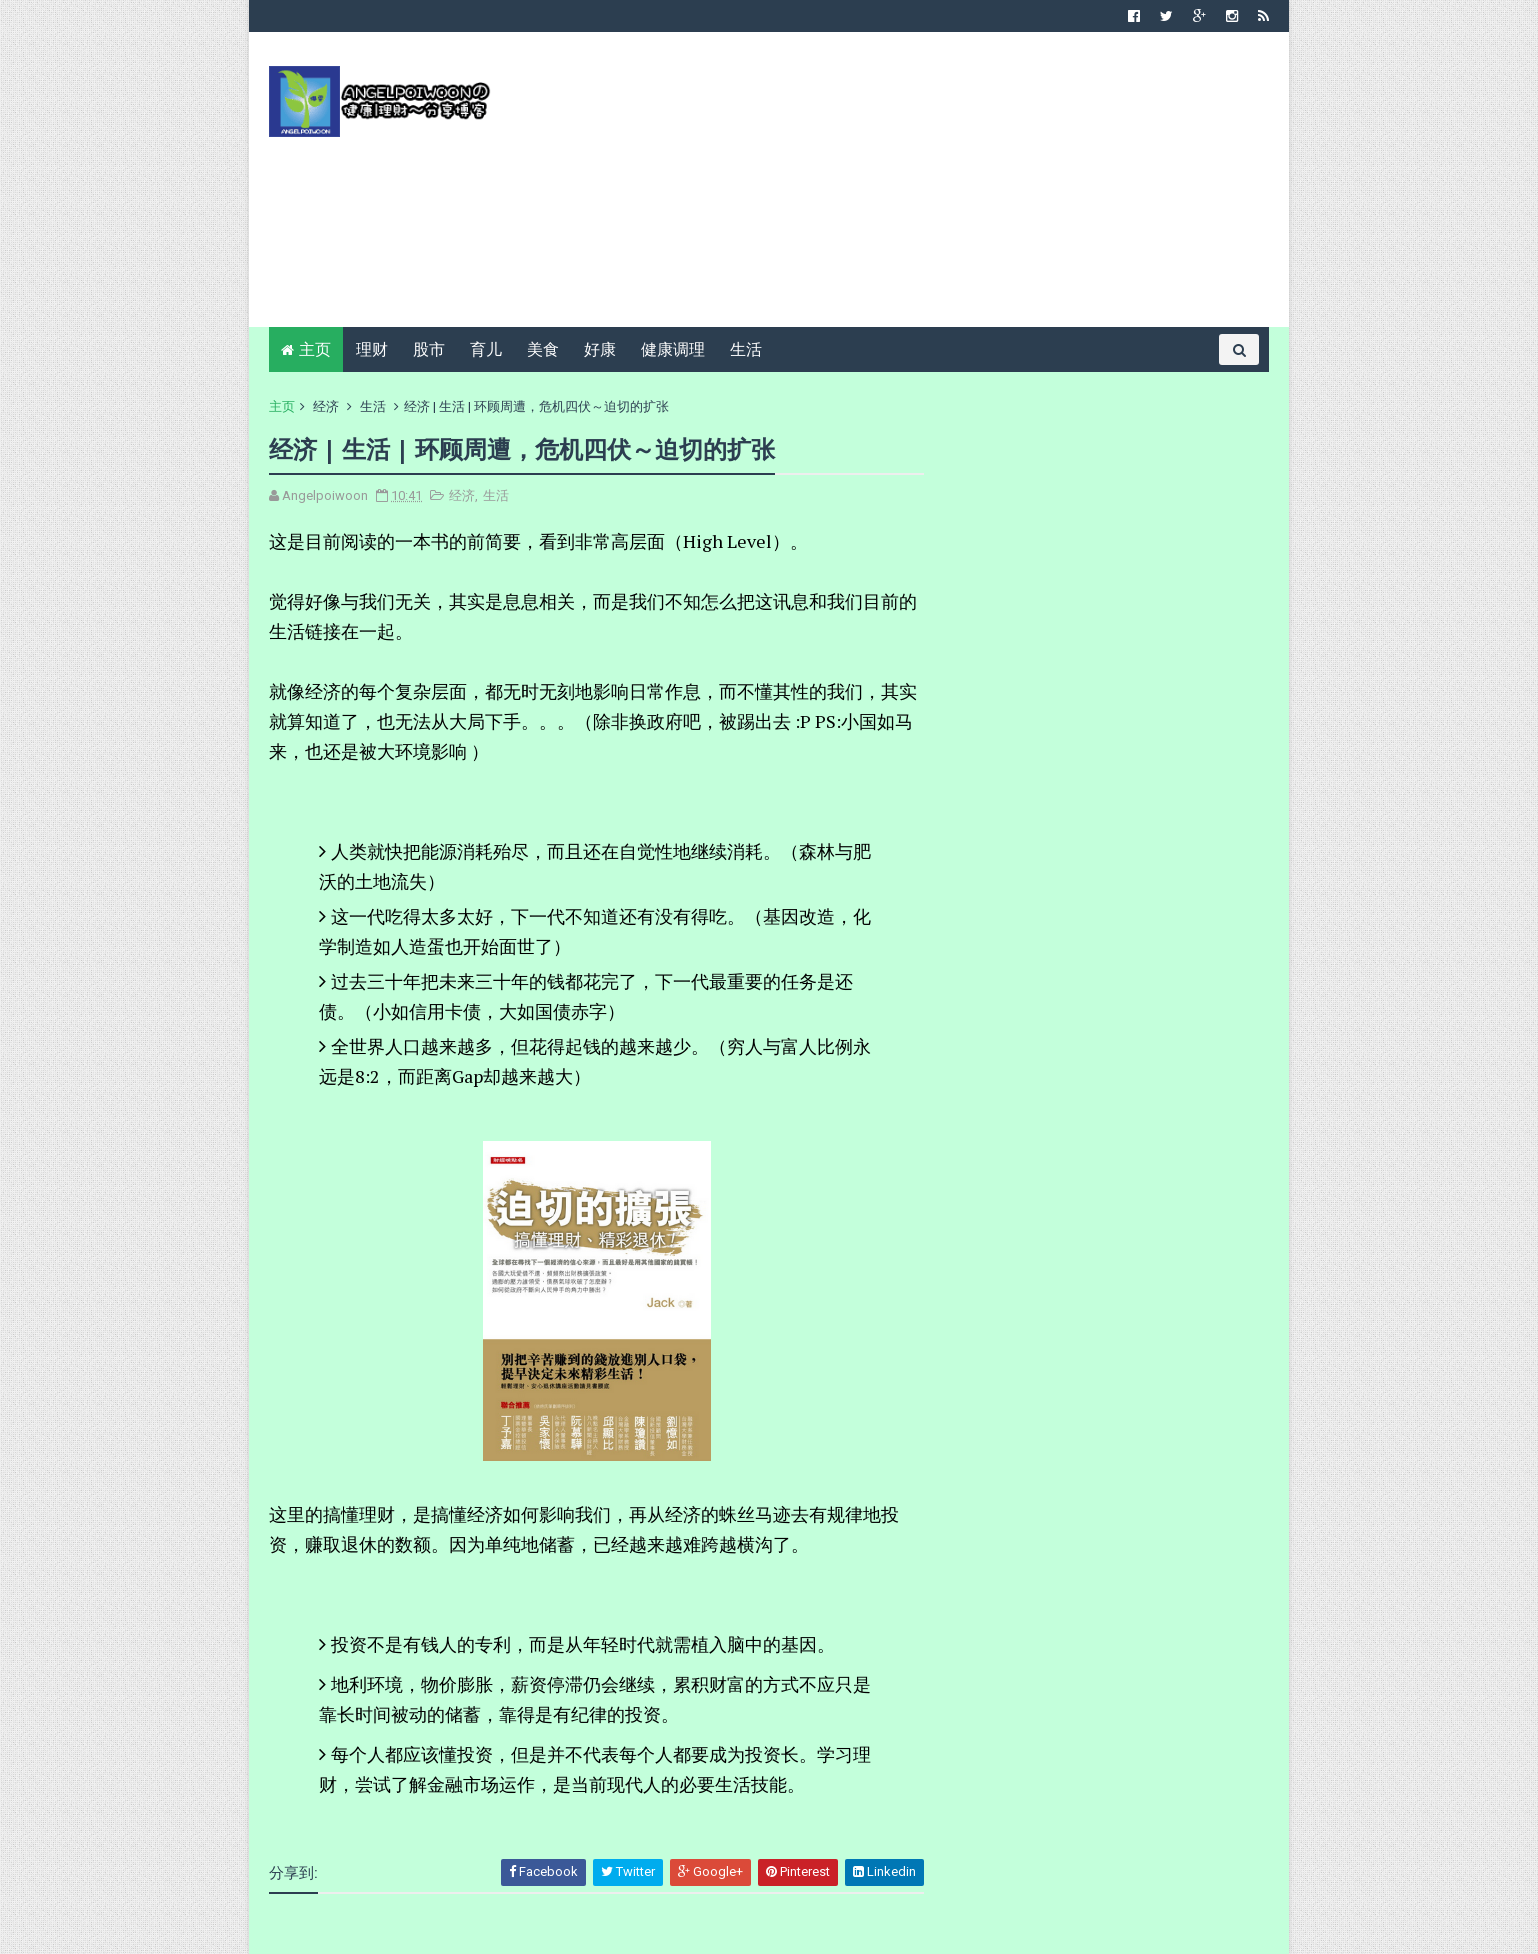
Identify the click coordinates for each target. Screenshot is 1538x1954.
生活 (746, 349)
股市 (429, 349)
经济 (326, 406)
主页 (315, 349)
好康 (600, 349)
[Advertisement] (904, 187)
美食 (543, 349)
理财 (372, 349)
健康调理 (673, 349)
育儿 (486, 349)
